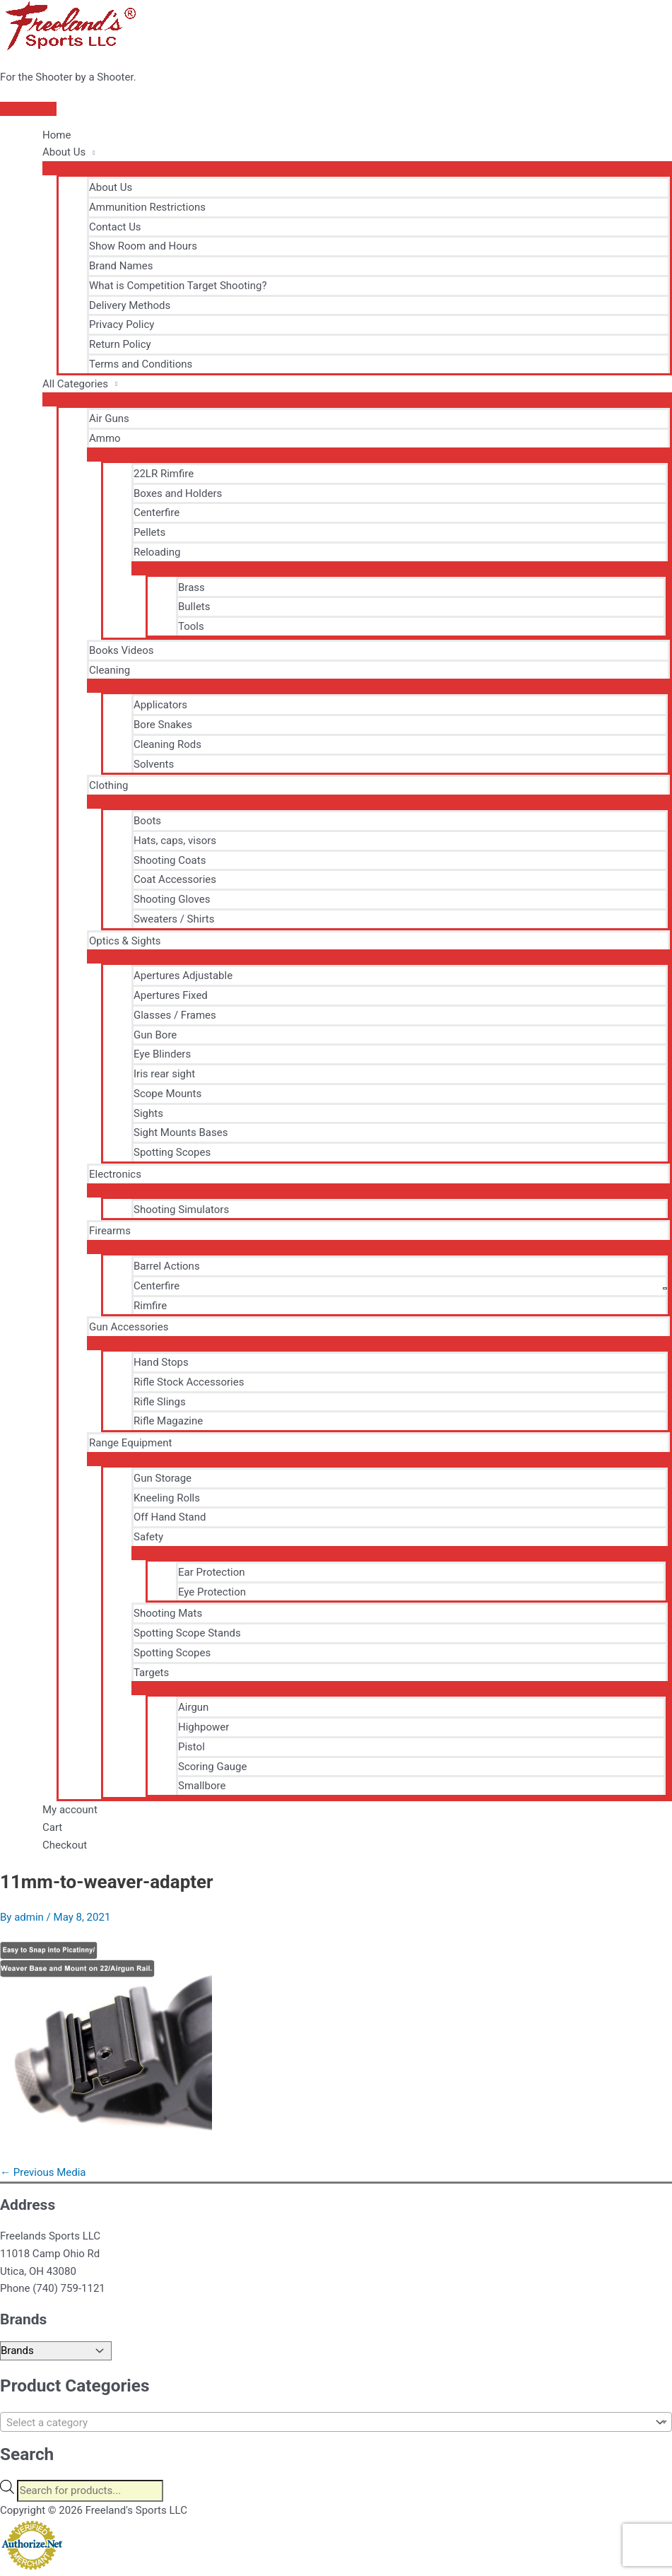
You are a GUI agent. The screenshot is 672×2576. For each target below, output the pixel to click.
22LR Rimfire (164, 473)
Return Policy (120, 344)
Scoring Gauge (212, 1766)
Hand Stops (161, 1362)
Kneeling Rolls (167, 1498)
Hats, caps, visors (175, 840)
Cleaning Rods (167, 744)
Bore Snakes (163, 724)
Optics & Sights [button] (125, 941)
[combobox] (336, 2422)
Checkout (64, 1845)
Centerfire (156, 512)
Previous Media (43, 2172)
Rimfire (150, 1305)
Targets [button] (151, 1672)
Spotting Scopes (172, 1152)
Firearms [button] (110, 1230)
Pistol (191, 1746)
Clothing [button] (109, 785)
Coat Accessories (175, 879)
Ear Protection (211, 1572)
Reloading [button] (157, 552)
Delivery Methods (129, 305)
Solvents (154, 764)
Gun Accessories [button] (128, 1327)
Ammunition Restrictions (147, 207)
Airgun (193, 1707)
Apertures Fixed (171, 995)
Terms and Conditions (140, 364)
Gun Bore (155, 1035)
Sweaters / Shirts (174, 919)
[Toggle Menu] (357, 168)
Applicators (160, 704)
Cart (52, 1827)
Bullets (194, 606)
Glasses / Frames (175, 1015)
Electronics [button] (115, 1174)
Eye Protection (212, 1592)
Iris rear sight (164, 1073)
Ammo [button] (105, 438)
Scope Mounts (167, 1093)
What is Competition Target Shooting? (178, 285)
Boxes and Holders (178, 493)
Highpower (203, 1727)
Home (56, 135)
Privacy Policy (121, 324)
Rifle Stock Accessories (189, 1382)
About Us (110, 187)
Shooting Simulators (181, 1209)
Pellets (149, 532)
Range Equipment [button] (130, 1442)
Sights (148, 1113)
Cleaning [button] (109, 670)
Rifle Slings (160, 1401)
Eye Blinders (162, 1054)
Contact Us (115, 227)
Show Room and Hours (143, 246)
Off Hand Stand (170, 1517)
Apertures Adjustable (183, 975)
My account (70, 1809)
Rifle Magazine (168, 1421)
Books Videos (121, 650)
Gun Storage (162, 1478)
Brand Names (121, 265)
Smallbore (201, 1785)
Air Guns (109, 418)
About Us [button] (64, 152)
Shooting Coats (170, 860)
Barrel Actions (167, 1266)
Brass (191, 587)
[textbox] (325, 2422)
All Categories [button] (75, 383)
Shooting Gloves (172, 899)
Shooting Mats (168, 1613)
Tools (191, 626)
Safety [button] (148, 1536)
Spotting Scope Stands (187, 1633)
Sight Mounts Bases (181, 1132)
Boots (147, 820)
